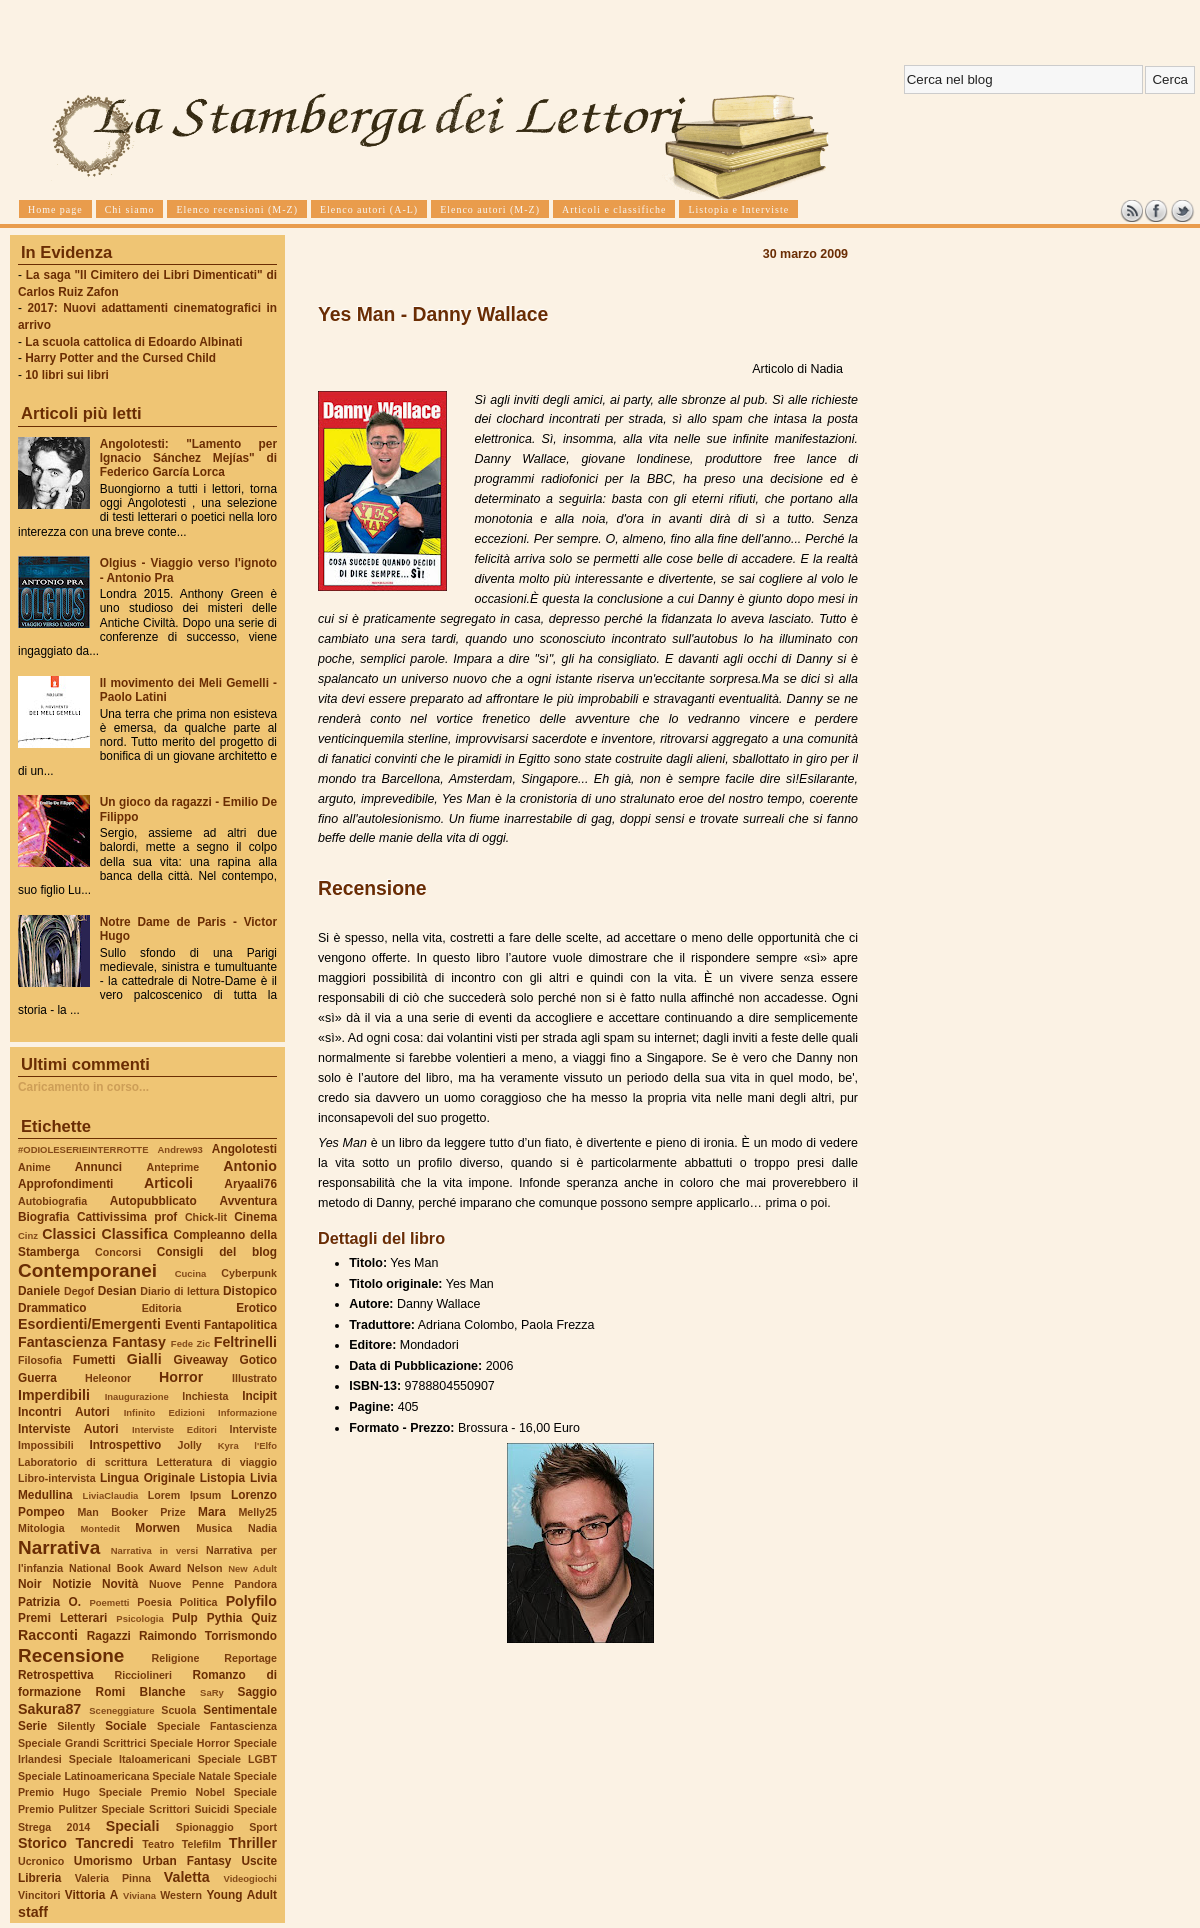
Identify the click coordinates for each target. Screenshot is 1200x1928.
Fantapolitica (240, 1325)
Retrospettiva (56, 1675)
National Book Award (125, 1568)
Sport (263, 1827)
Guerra (37, 1378)
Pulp (185, 1618)
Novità (120, 1584)
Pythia (225, 1618)
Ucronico (41, 1861)
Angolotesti (244, 1149)
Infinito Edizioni (164, 1412)
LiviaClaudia (111, 1495)
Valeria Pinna (113, 1878)
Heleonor (108, 1378)
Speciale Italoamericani (130, 1759)
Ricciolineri (142, 1675)
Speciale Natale (191, 1776)
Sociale (125, 1726)
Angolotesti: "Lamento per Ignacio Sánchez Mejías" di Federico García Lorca (188, 458)
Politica (199, 1602)
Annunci (98, 1167)
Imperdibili (54, 1395)
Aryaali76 (250, 1184)
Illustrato (254, 1378)
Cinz (28, 1235)
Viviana (139, 1895)
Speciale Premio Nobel (162, 1792)
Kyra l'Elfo (247, 1445)
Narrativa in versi (154, 1550)
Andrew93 (180, 1149)
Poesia (154, 1602)
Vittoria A (91, 1895)
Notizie (71, 1584)
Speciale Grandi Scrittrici (82, 1743)
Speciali (133, 1826)
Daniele (39, 1291)
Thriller (253, 1843)
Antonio (250, 1166)
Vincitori (39, 1895)
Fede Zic (190, 1343)
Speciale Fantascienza (217, 1726)
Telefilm (201, 1844)
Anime (34, 1167)
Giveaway (201, 1360)
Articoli (168, 1183)
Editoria (162, 1308)
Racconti (48, 1635)
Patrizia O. (49, 1602)
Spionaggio (205, 1827)
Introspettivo (126, 1445)
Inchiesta (205, 1396)
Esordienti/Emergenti (89, 1324)
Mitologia (41, 1528)
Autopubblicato (153, 1201)
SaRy (212, 1692)
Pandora (255, 1584)
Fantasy (139, 1342)
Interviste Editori (174, 1429)
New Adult (252, 1568)
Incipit (259, 1396)
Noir (30, 1584)
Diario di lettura (179, 1291)
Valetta (187, 1877)
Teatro (158, 1844)
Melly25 (257, 1512)
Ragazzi (109, 1636)
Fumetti (94, 1360)
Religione (176, 1658)
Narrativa (59, 1547)
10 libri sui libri (67, 375)
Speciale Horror (190, 1743)
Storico (42, 1843)
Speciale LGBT (237, 1759)
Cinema (255, 1217)
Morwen (157, 1528)
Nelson (205, 1568)
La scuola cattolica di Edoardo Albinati (133, 342)
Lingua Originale (147, 1478)
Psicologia (139, 1618)
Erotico (256, 1308)
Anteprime (173, 1167)
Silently (76, 1726)
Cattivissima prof (127, 1217)
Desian (117, 1291)
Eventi (183, 1325)
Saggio (257, 1692)
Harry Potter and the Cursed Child (120, 358)
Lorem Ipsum (185, 1495)
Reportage (250, 1658)
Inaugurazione (137, 1396)
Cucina (191, 1273)
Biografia (43, 1217)
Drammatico (52, 1308)
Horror (181, 1377)
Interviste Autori (68, 1429)
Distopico (250, 1291)
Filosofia (40, 1360)
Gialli (144, 1359)
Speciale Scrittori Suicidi (165, 1809)
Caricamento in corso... (83, 1087)
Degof (79, 1291)
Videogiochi (251, 1878)
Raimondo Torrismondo (208, 1636)
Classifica (135, 1234)
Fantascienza (62, 1342)
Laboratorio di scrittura (82, 1462)
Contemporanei (87, 1270)
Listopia (222, 1478)
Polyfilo (251, 1601)
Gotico (258, 1360)
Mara (212, 1512)
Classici (69, 1234)
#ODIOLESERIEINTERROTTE (83, 1149)
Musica (214, 1528)
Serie (32, 1726)
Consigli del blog (217, 1252)
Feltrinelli (245, 1342)
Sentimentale (240, 1710)
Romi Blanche (141, 1692)
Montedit (99, 1528)
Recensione (71, 1655)
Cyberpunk (249, 1273)
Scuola (178, 1710)
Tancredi (105, 1843)
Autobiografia (52, 1201)
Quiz (264, 1618)
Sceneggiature (121, 1710)
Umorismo (103, 1861)
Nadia (262, 1528)
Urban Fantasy (186, 1861)
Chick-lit (206, 1217)
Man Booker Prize (131, 1512)
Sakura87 (49, 1709)
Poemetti (109, 1602)
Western (181, 1895)
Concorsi (118, 1252)
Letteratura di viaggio (216, 1462)
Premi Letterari (62, 1618)
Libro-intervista (57, 1478)
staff (33, 1912)
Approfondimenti (65, 1184)
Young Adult (241, 1895)
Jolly (189, 1445)
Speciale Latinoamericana (83, 1776)
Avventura (248, 1201)
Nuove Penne (186, 1584)
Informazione (247, 1412)
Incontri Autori (64, 1412)
